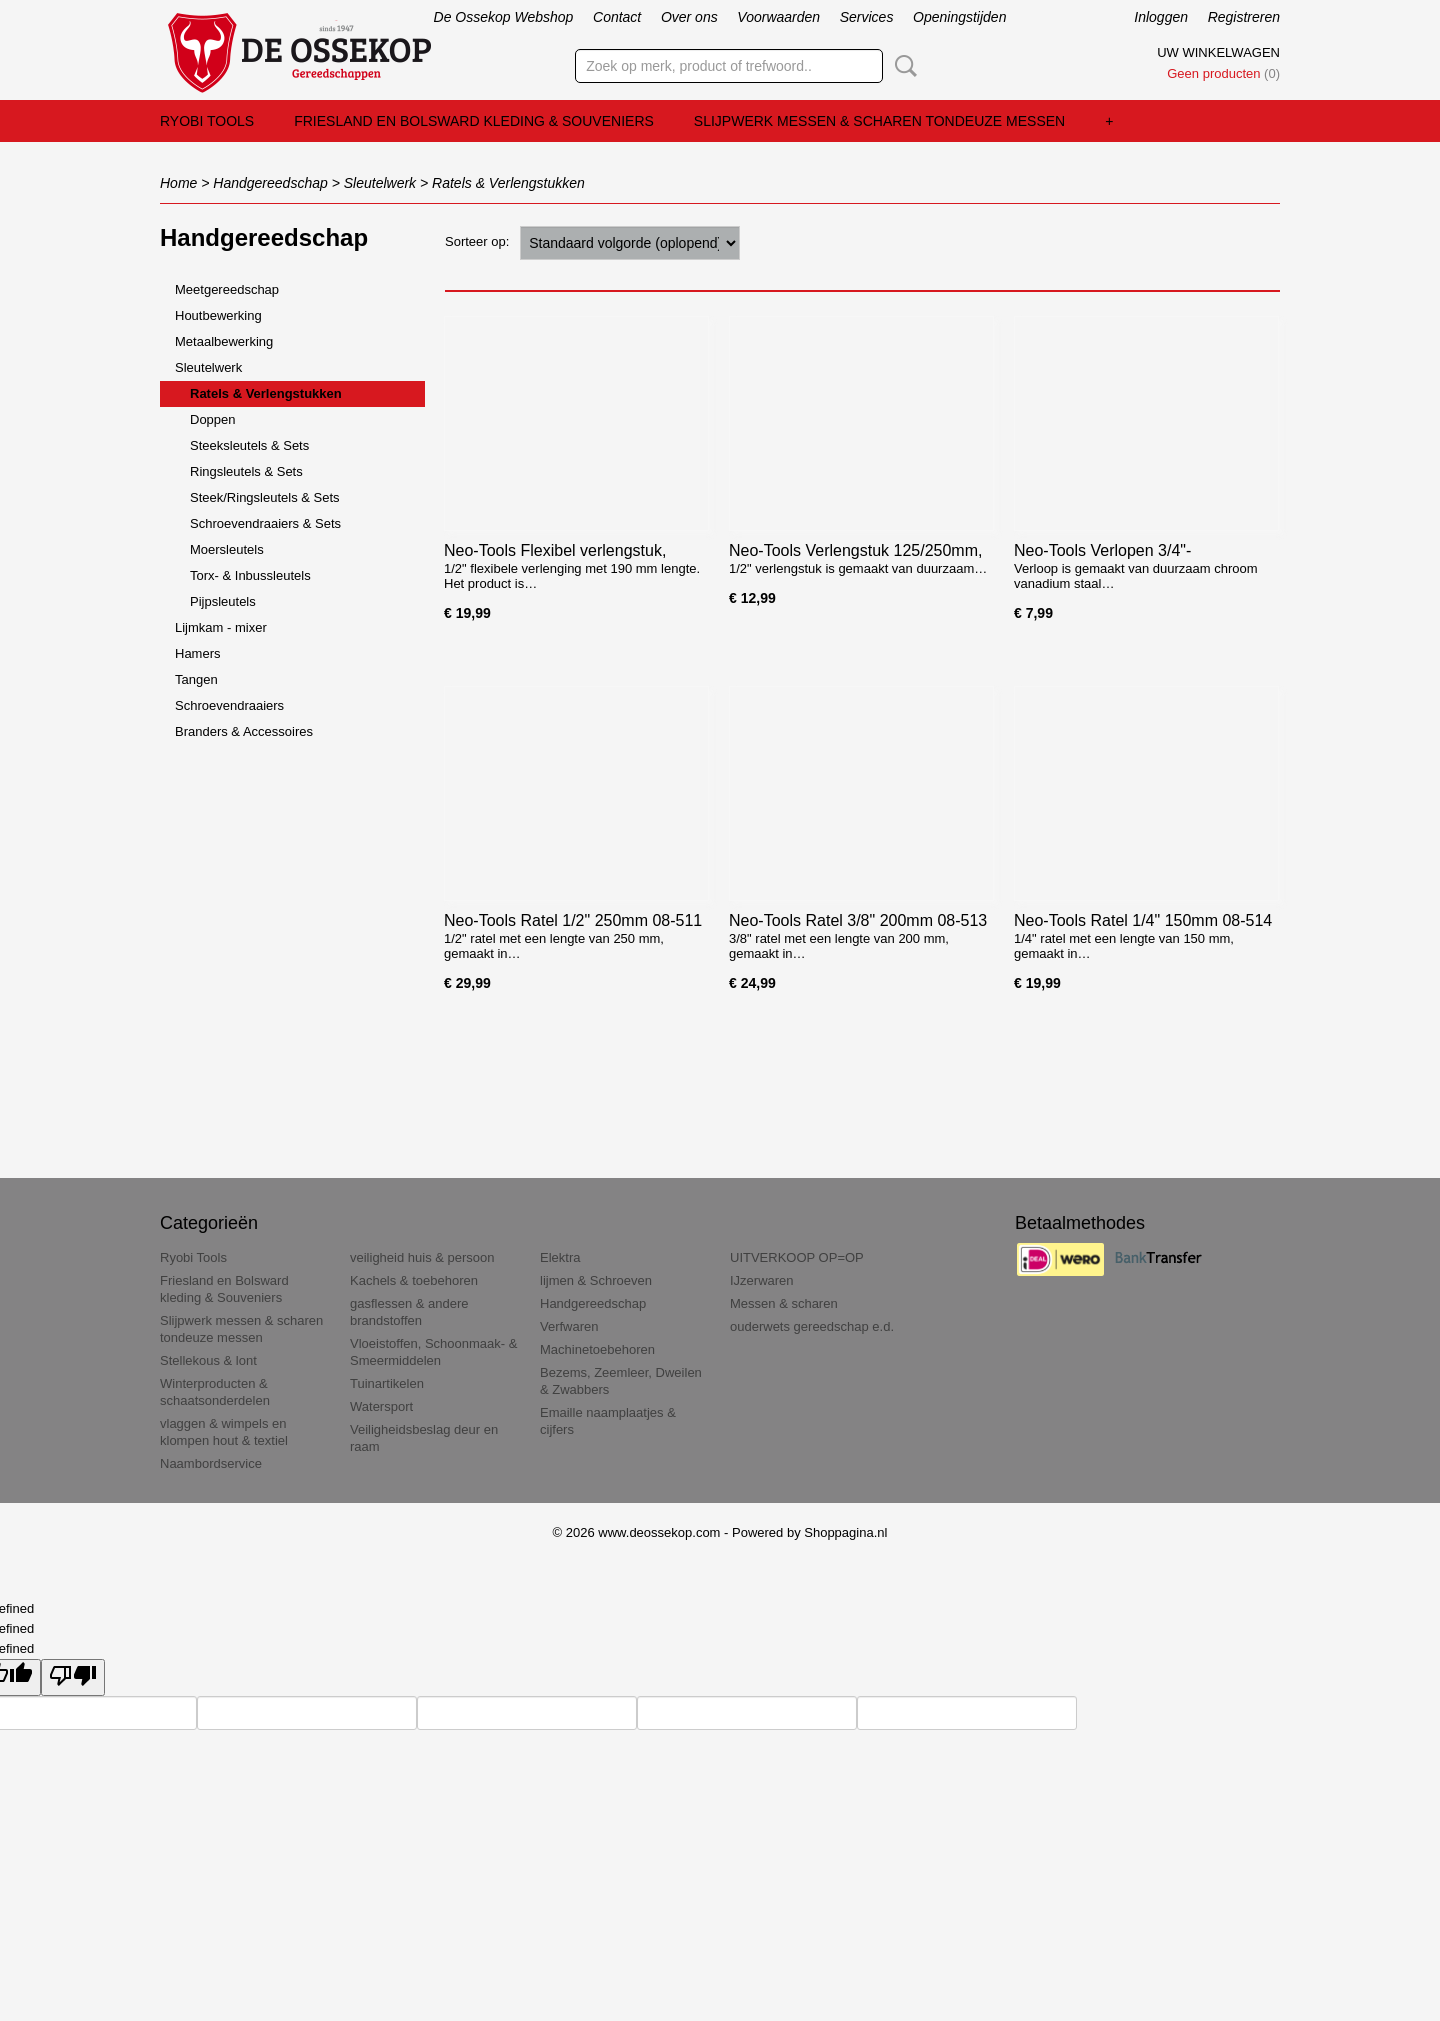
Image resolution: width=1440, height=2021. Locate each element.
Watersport (381, 1406)
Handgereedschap (270, 183)
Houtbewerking (218, 315)
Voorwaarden (778, 17)
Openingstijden (959, 17)
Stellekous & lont (208, 1360)
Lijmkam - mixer (221, 627)
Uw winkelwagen (1218, 52)
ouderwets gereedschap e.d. (812, 1326)
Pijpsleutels (223, 601)
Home (178, 183)
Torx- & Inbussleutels (250, 575)
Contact (617, 17)
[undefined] (73, 1677)
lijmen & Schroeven (596, 1280)
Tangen (196, 679)
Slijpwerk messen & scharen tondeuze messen (879, 121)
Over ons (689, 17)
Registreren (1244, 17)
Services (867, 17)
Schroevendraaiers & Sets (265, 523)
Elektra (560, 1257)
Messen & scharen (784, 1303)
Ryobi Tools (207, 121)
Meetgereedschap (227, 289)
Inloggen (1161, 17)
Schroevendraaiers (229, 705)
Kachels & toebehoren (414, 1280)
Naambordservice (211, 1463)
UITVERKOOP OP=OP (797, 1257)
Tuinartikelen (387, 1383)
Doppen (213, 419)
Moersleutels (227, 549)
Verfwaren (569, 1326)
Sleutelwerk (380, 183)
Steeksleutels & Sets (249, 445)
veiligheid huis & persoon (422, 1257)
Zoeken (902, 66)
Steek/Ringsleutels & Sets (265, 497)
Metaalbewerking (224, 341)
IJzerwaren (762, 1280)
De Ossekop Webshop (504, 17)
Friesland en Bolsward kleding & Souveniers (474, 121)
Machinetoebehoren (597, 1349)
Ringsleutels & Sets (246, 471)
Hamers (198, 653)
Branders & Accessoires (244, 731)
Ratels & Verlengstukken (508, 183)
